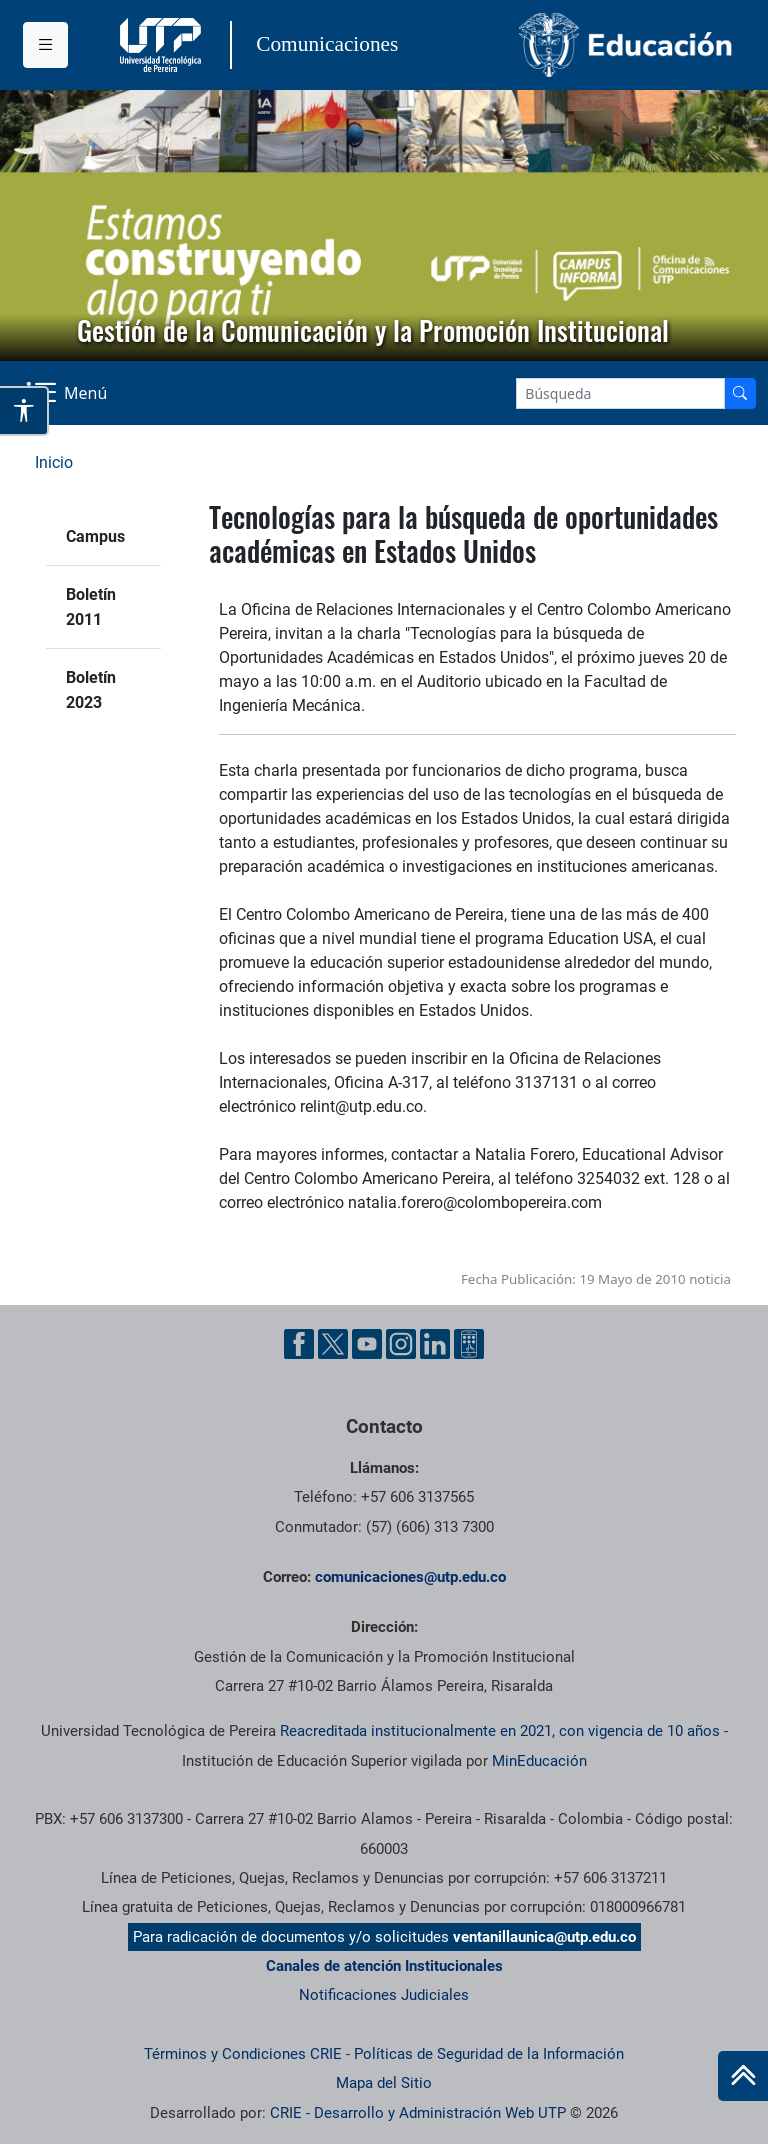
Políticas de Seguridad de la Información (489, 2054)
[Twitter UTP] (333, 1344)
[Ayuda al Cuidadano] (469, 1344)
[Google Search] (620, 393)
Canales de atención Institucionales (384, 1966)
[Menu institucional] (45, 45)
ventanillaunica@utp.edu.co (544, 1937)
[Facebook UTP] (299, 1344)
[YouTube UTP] (367, 1344)
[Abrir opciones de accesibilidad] (24, 411)
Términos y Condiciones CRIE (243, 2054)
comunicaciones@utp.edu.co (410, 1577)
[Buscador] (740, 393)
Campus (95, 536)
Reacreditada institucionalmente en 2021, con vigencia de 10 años (500, 1731)
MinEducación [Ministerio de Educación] (539, 1761)
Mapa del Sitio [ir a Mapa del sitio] (384, 2083)
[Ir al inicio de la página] (743, 2076)
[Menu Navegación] (68, 393)
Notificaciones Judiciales (384, 1995)
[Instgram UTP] (401, 1344)
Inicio (54, 462)
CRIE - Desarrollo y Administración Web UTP (418, 2113)
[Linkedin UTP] (435, 1344)
